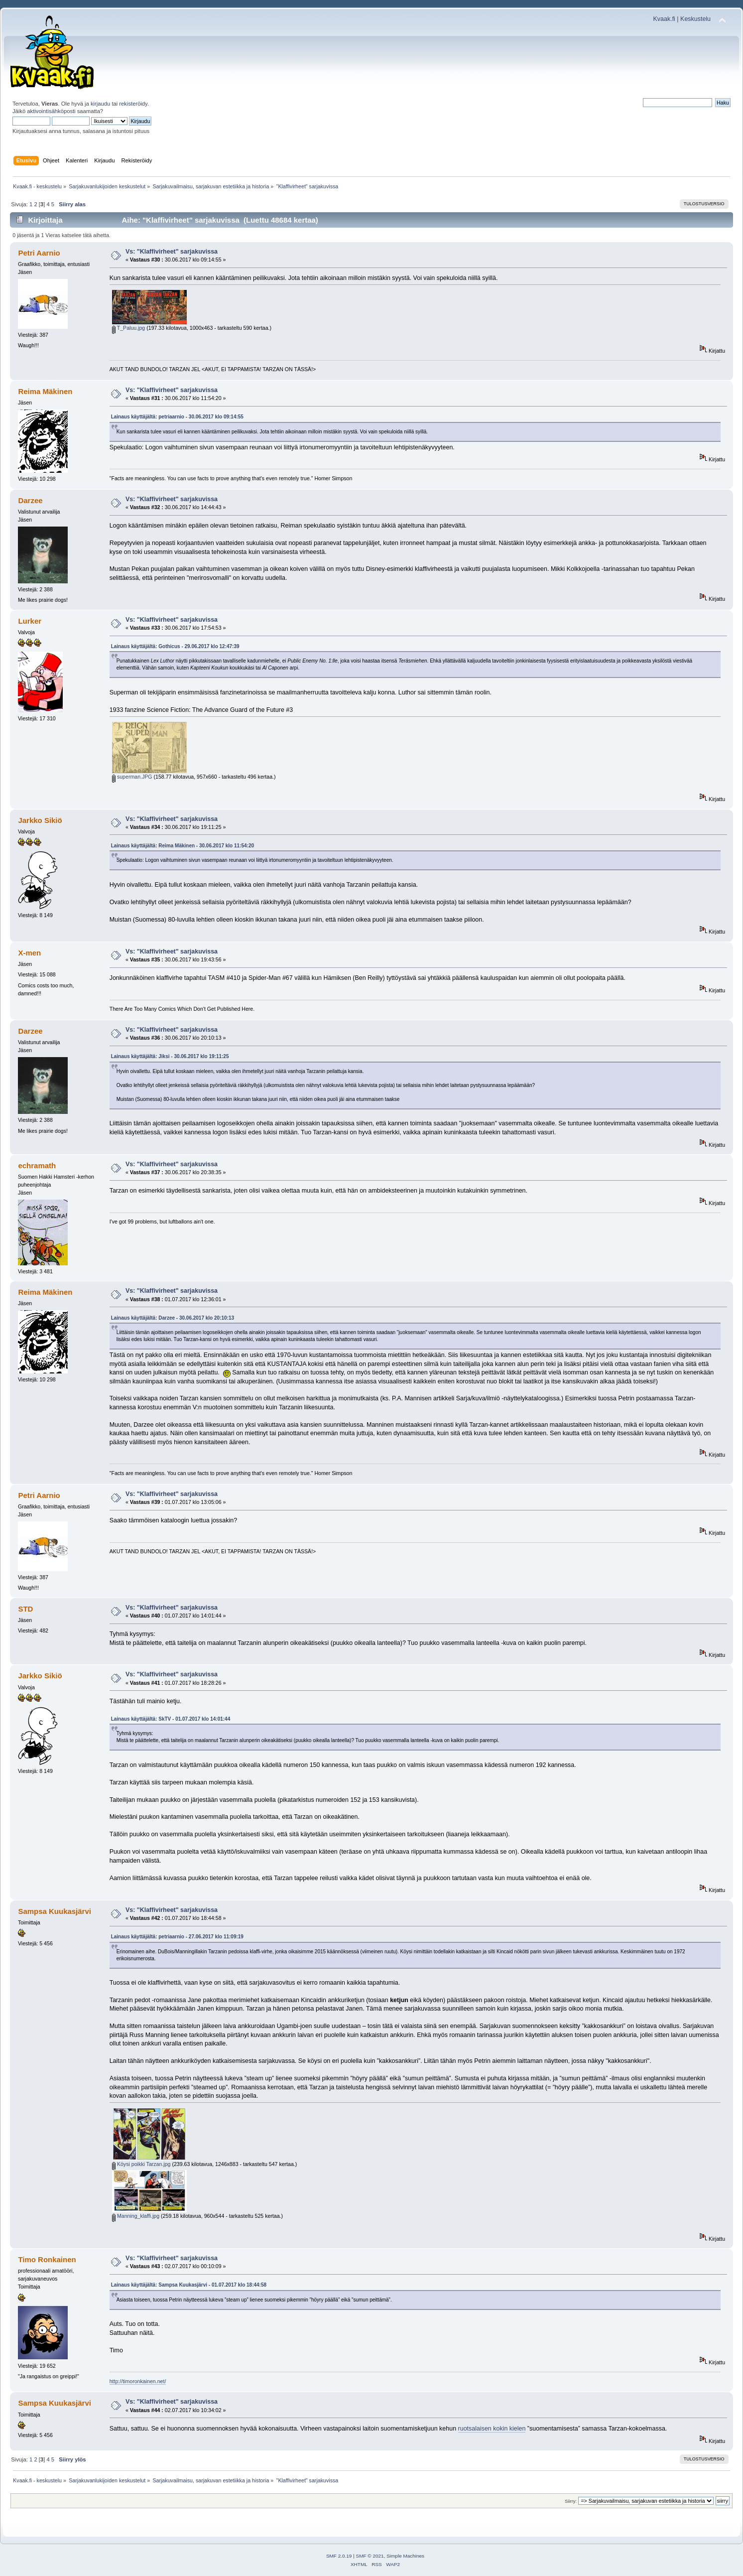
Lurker (29, 621)
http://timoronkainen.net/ (138, 2381)
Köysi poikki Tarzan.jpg (141, 2164)
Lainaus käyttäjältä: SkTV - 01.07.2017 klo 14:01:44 (171, 1719)
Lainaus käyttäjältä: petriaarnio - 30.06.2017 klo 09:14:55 (177, 416)
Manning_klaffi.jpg (135, 2216)
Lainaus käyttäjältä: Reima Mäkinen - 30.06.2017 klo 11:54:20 (182, 845)
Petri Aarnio (39, 253)
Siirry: (571, 2501)
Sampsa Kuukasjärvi (54, 1911)
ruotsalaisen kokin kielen (492, 2428)
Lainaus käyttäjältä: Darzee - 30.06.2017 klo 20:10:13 (172, 1318)
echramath (37, 1165)
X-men (29, 953)
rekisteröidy (133, 104)
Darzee (30, 500)
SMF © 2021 (370, 2556)
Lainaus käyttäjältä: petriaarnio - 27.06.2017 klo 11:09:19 (177, 1936)
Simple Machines (405, 2556)
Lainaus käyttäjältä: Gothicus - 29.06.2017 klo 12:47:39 (175, 646)
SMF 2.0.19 (339, 2556)
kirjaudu (100, 104)
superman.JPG (132, 777)
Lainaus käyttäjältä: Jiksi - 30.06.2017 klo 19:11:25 (170, 1056)
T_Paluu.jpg (128, 328)
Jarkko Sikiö (40, 820)
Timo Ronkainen (47, 2259)
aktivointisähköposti (51, 111)
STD (25, 1609)
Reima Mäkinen (45, 391)
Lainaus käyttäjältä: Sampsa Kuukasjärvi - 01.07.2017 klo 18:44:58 (188, 2285)
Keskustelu (695, 18)
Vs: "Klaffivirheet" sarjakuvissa (171, 251)
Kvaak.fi (664, 18)
